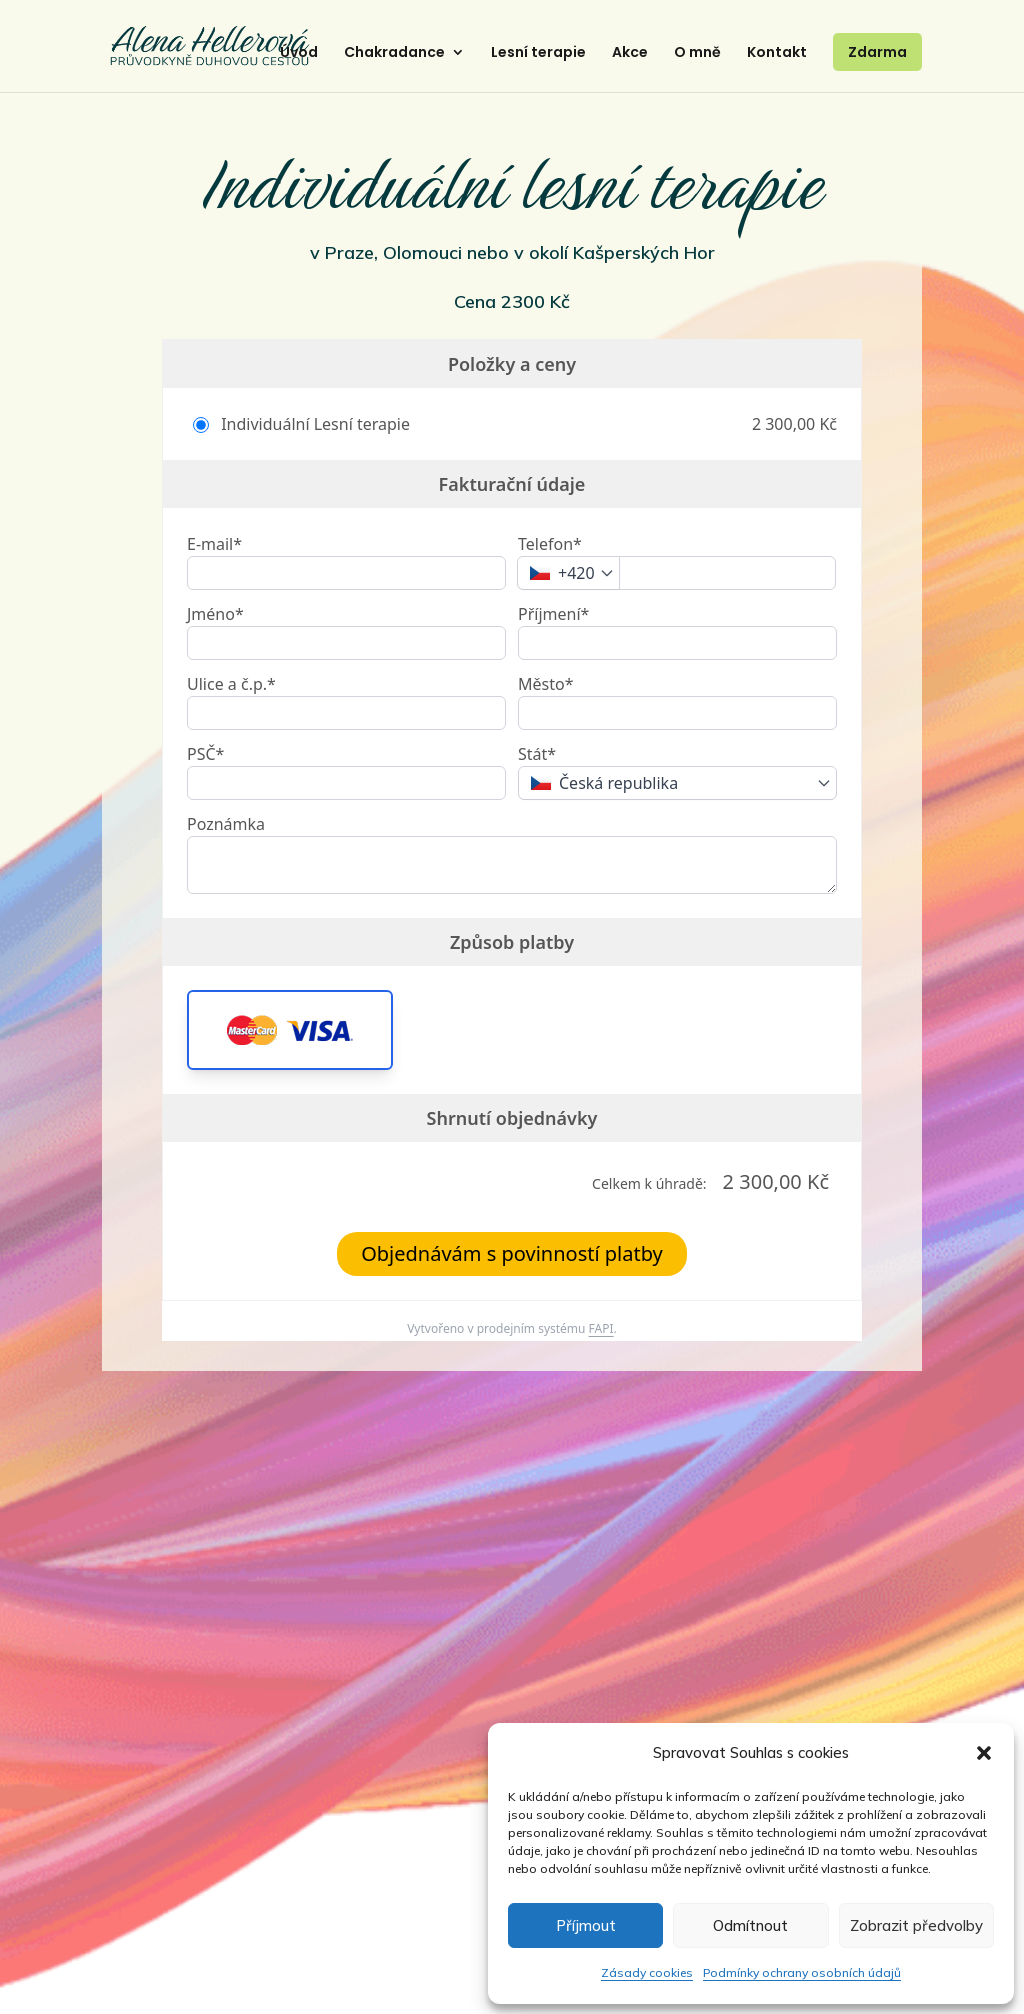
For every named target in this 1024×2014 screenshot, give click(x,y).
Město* (545, 684)
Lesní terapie (538, 53)
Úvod (299, 53)
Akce (630, 53)
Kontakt (777, 53)
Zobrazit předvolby (916, 1925)
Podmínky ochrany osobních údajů (802, 1972)
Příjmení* (553, 614)
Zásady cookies (647, 1972)
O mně (697, 53)
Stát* (537, 754)
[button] (984, 1753)
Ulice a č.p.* (231, 684)
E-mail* (214, 544)
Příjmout (586, 1925)
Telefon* (550, 544)
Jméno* (215, 614)
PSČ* (205, 754)
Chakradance (394, 53)
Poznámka (226, 824)
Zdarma (877, 52)
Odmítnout (750, 1925)
